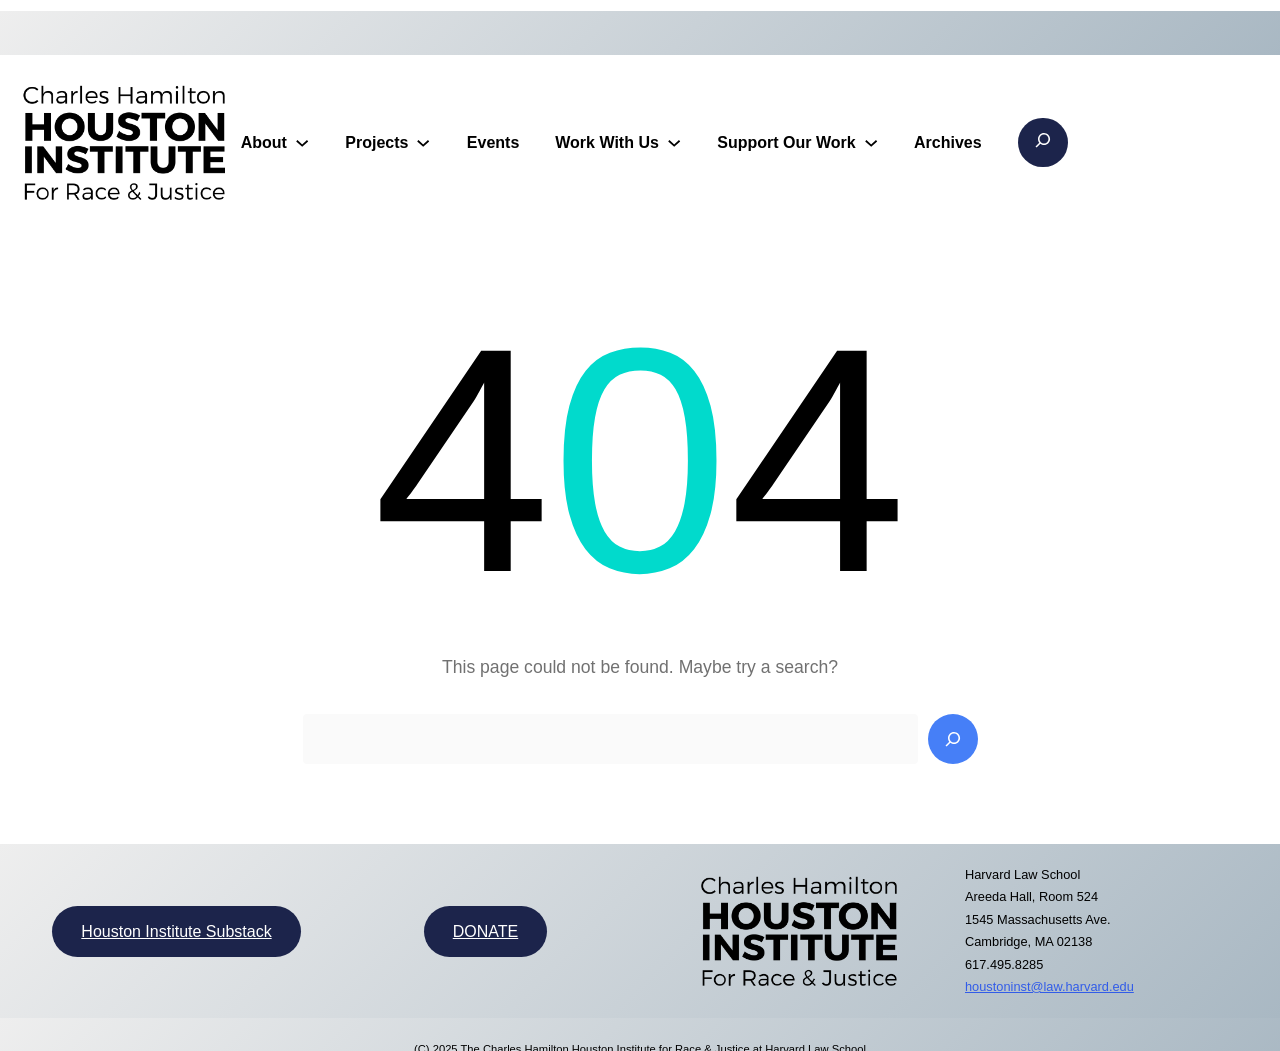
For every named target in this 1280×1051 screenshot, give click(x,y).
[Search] (953, 739)
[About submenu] (302, 142)
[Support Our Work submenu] (871, 142)
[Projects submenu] (423, 142)
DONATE (485, 931)
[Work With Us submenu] (674, 142)
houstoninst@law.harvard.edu (1049, 986)
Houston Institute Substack (176, 931)
